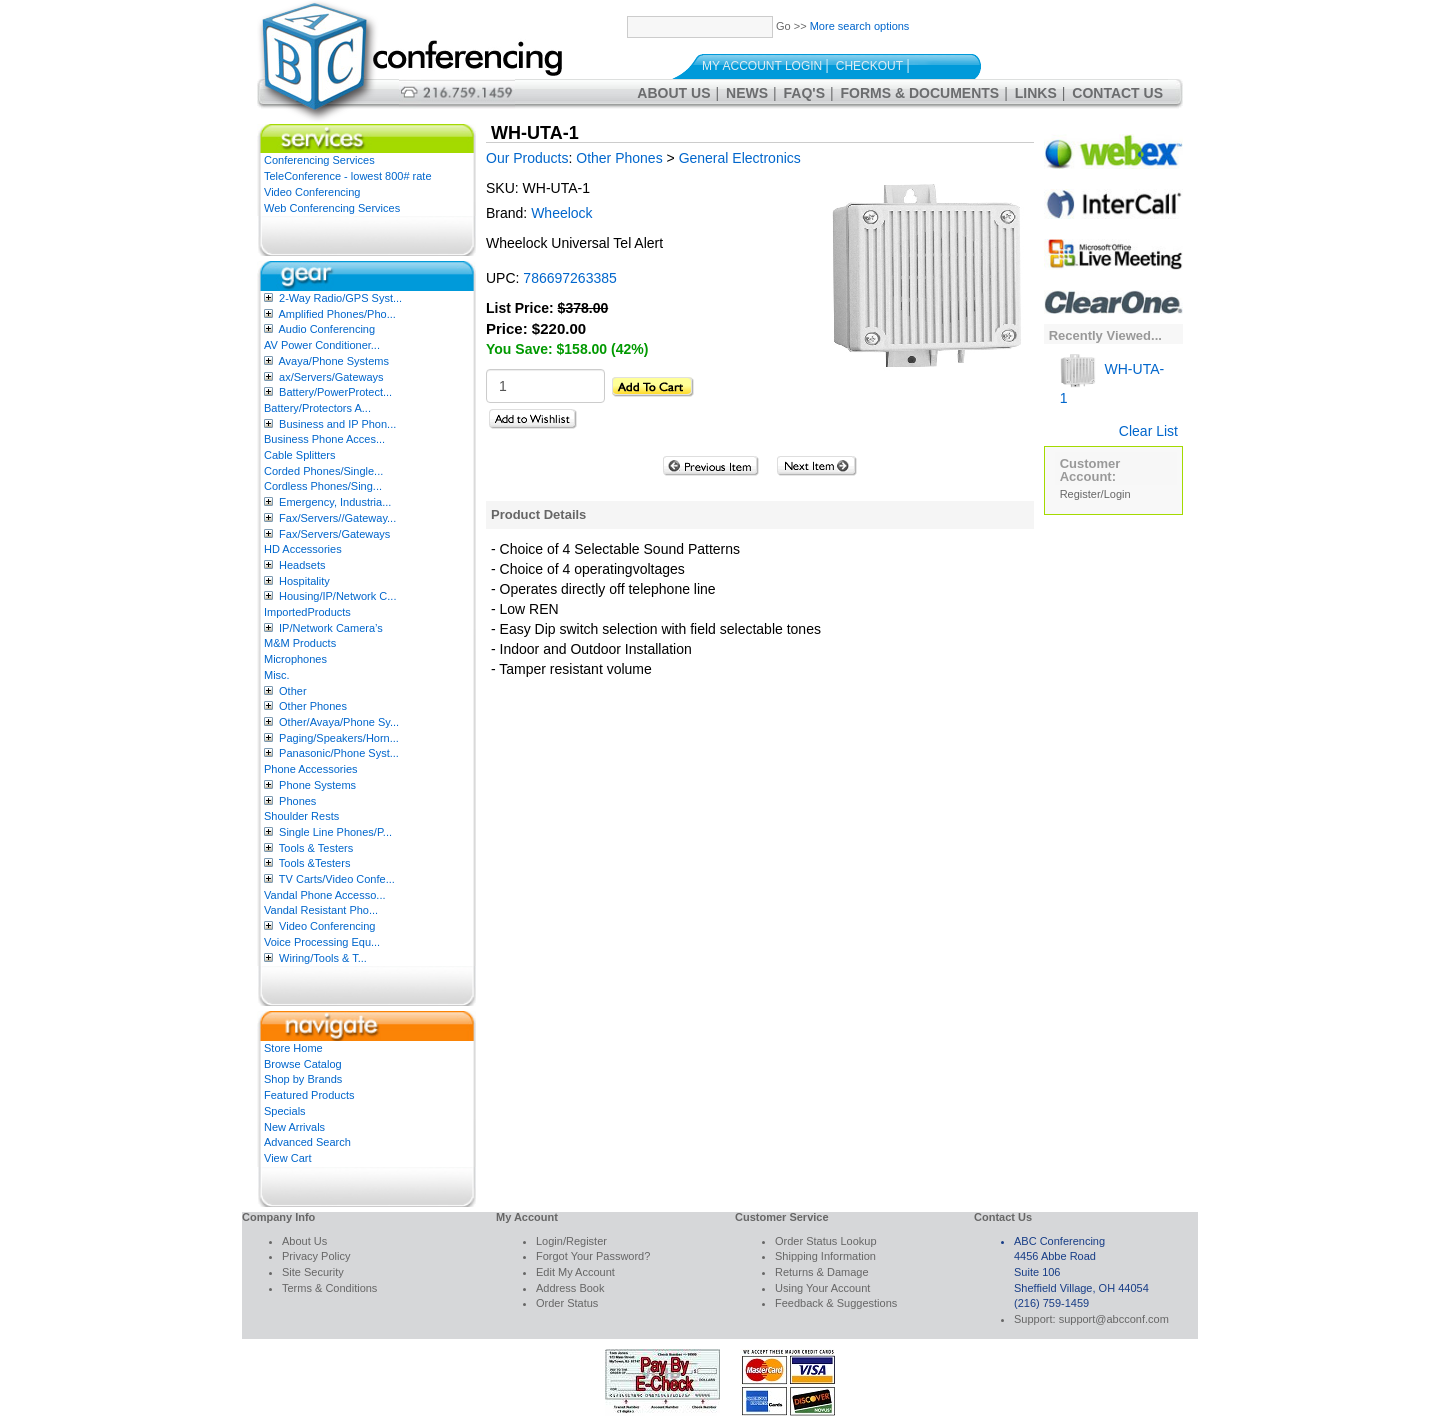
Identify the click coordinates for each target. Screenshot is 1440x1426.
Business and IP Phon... (337, 424)
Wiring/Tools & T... (323, 958)
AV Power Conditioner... (322, 345)
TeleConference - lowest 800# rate (348, 176)
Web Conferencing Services (332, 208)
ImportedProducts (307, 612)
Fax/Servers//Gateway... (337, 518)
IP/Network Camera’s (331, 628)
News (747, 93)
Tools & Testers (316, 848)
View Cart (287, 1158)
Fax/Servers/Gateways (334, 534)
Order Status (567, 1303)
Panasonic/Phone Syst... (339, 753)
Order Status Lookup (826, 1241)
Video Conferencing (312, 192)
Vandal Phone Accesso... (325, 895)
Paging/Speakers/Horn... (339, 738)
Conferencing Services (319, 160)
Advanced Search (307, 1142)
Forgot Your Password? (593, 1256)
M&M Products (300, 643)
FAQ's (804, 93)
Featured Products (309, 1095)
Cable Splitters (300, 455)
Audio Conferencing (326, 329)
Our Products (527, 158)
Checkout (869, 66)
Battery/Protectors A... (317, 408)
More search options (860, 26)
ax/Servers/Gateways (331, 377)
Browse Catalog (303, 1064)
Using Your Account (822, 1288)
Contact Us (1117, 93)
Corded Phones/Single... (323, 471)
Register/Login (1095, 494)
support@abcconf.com (1114, 1319)
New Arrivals (294, 1127)
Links (1036, 93)
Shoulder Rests (301, 816)
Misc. (277, 675)
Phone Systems (317, 785)
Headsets (302, 565)
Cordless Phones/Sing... (323, 486)
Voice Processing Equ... (322, 942)
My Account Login (762, 66)
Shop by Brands (303, 1079)
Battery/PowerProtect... (335, 392)
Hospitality (304, 581)
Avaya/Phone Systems (333, 361)
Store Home (293, 1048)
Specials (285, 1111)
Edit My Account (575, 1272)
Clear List (1148, 431)
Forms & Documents (920, 93)
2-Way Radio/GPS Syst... (340, 298)
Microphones (295, 659)
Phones (297, 801)
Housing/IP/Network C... (337, 596)
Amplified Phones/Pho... (336, 314)
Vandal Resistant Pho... (321, 910)
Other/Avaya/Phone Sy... (339, 722)
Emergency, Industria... (335, 502)
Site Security (313, 1272)
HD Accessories (303, 549)
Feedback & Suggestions (836, 1303)
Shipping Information (825, 1256)
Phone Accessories (311, 769)
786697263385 (569, 278)
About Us (673, 93)
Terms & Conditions (329, 1288)
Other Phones (313, 706)
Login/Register (571, 1241)
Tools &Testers (315, 863)
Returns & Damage (822, 1272)
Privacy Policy (316, 1256)
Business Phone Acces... (324, 439)
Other (293, 691)
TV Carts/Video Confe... (337, 879)
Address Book (570, 1288)
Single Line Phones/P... (335, 832)
